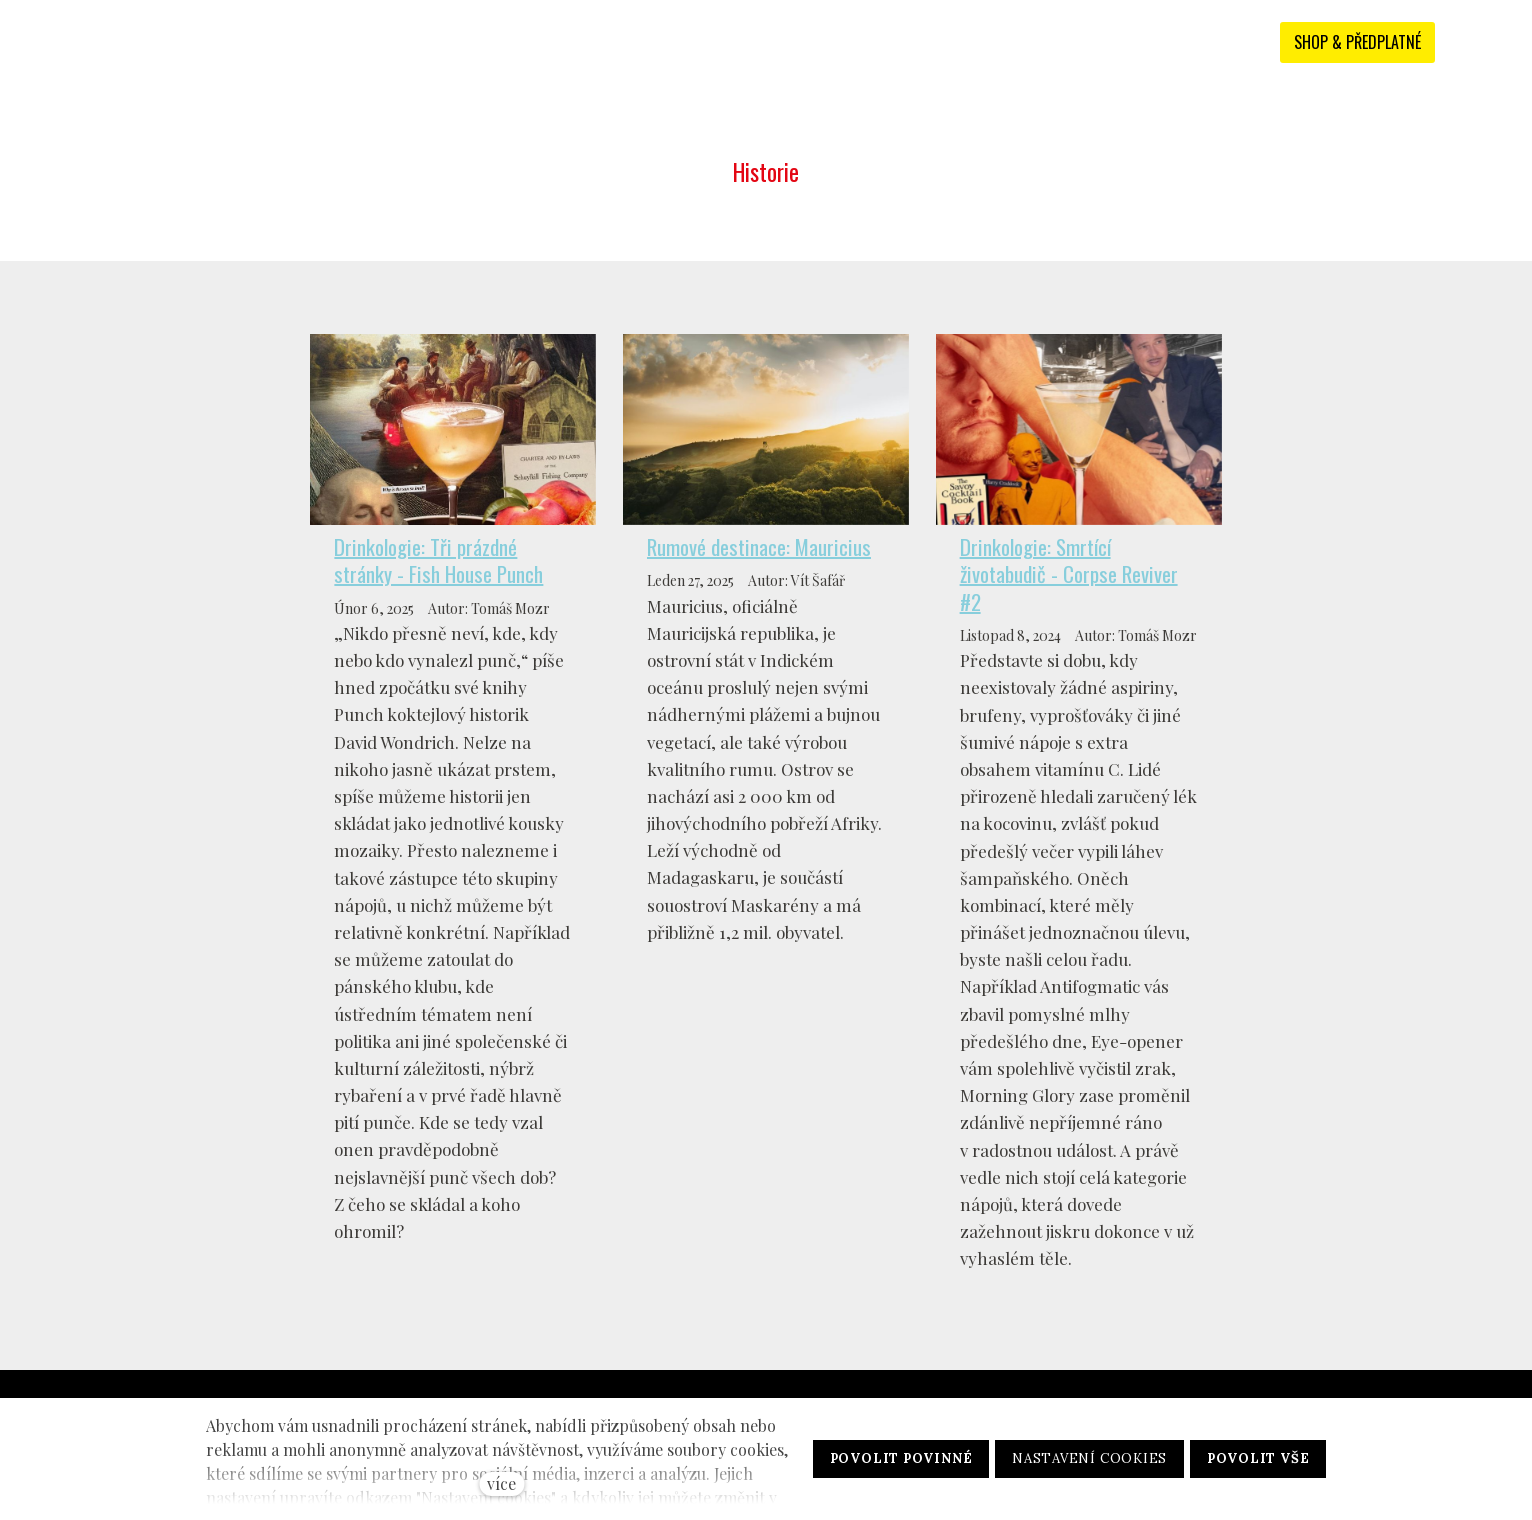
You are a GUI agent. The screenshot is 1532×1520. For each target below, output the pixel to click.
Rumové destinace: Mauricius (759, 546)
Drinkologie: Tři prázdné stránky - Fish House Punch (438, 560)
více (501, 1483)
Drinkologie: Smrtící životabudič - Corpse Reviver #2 (1069, 574)
